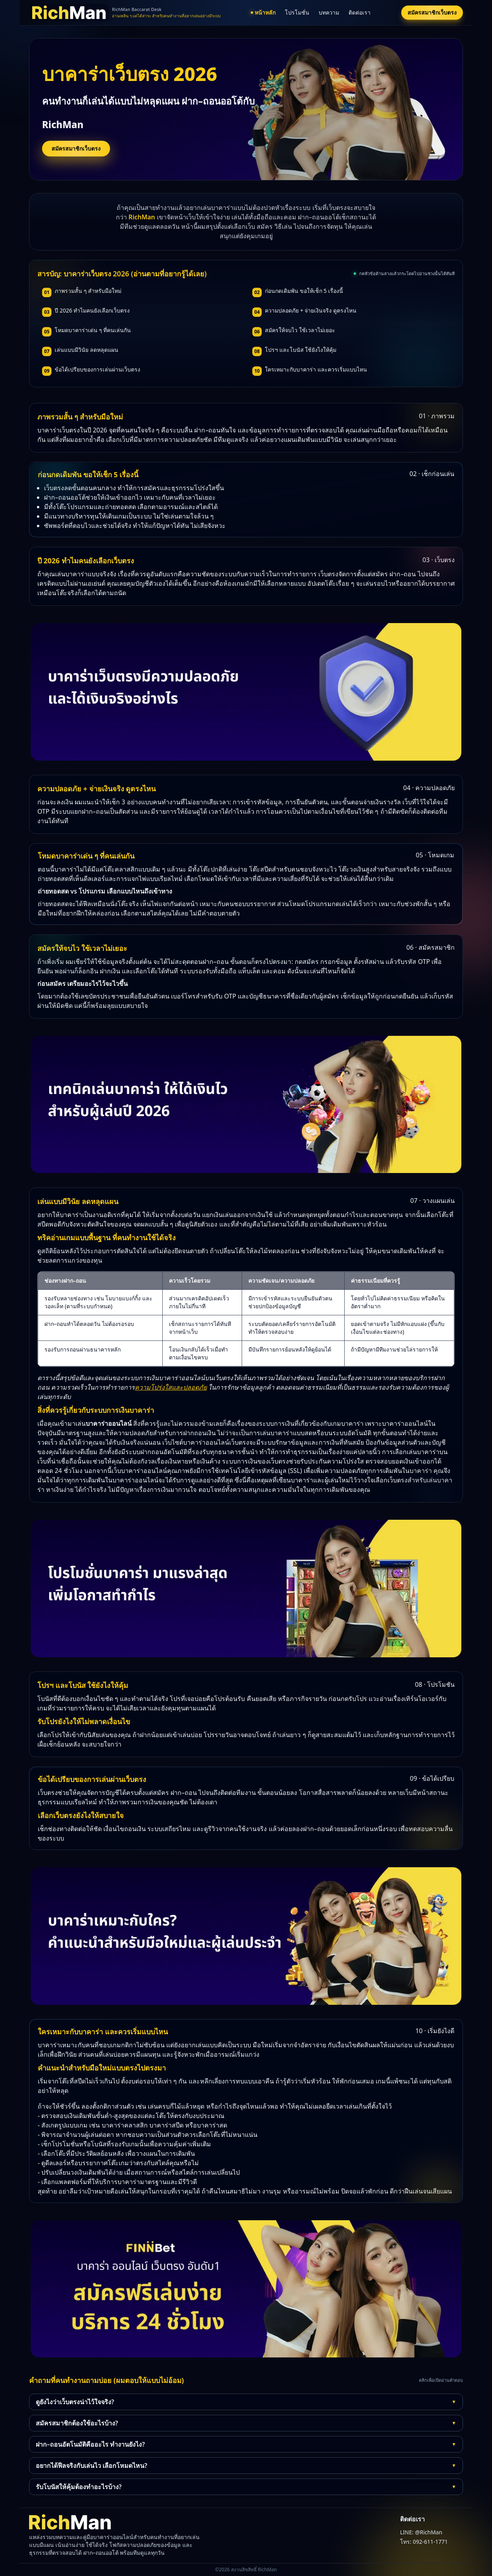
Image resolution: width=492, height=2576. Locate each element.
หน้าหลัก (263, 12)
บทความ (329, 12)
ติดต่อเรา (360, 12)
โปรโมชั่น (297, 12)
